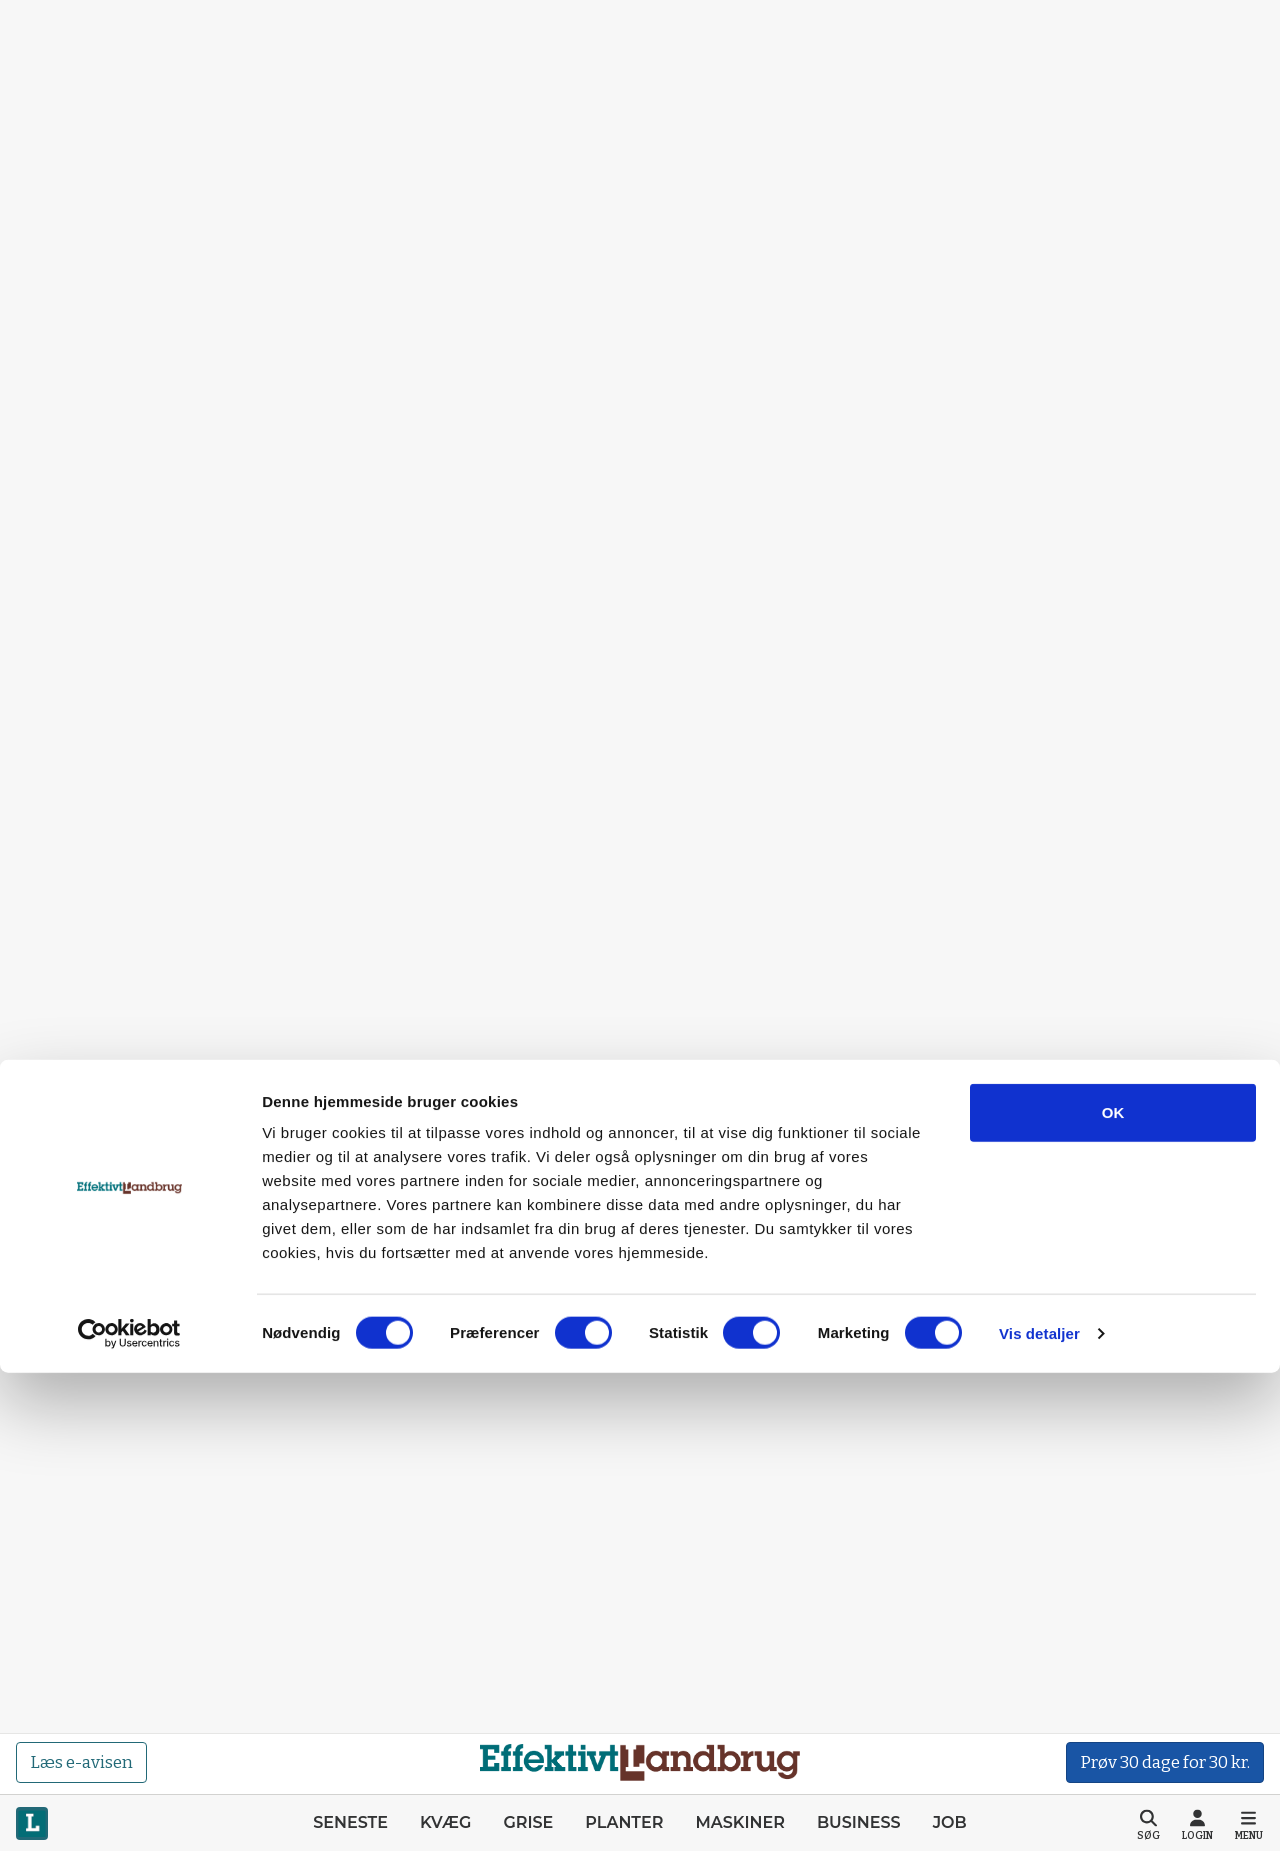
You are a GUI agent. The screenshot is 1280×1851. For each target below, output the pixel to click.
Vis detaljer (1039, 1811)
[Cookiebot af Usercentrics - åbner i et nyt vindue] (129, 1812)
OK (1113, 1590)
